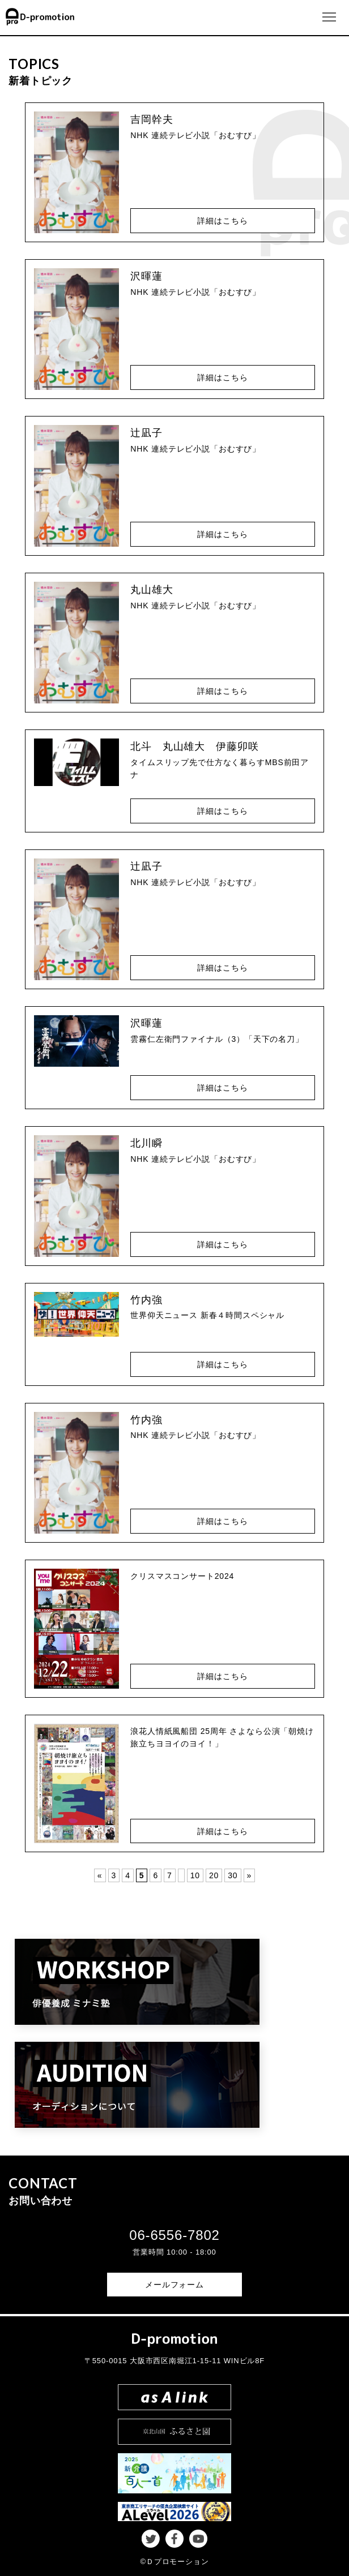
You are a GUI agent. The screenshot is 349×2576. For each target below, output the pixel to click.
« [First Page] (100, 1875)
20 (214, 1875)
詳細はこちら (222, 220)
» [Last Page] (249, 1875)
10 (195, 1875)
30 (232, 1875)
